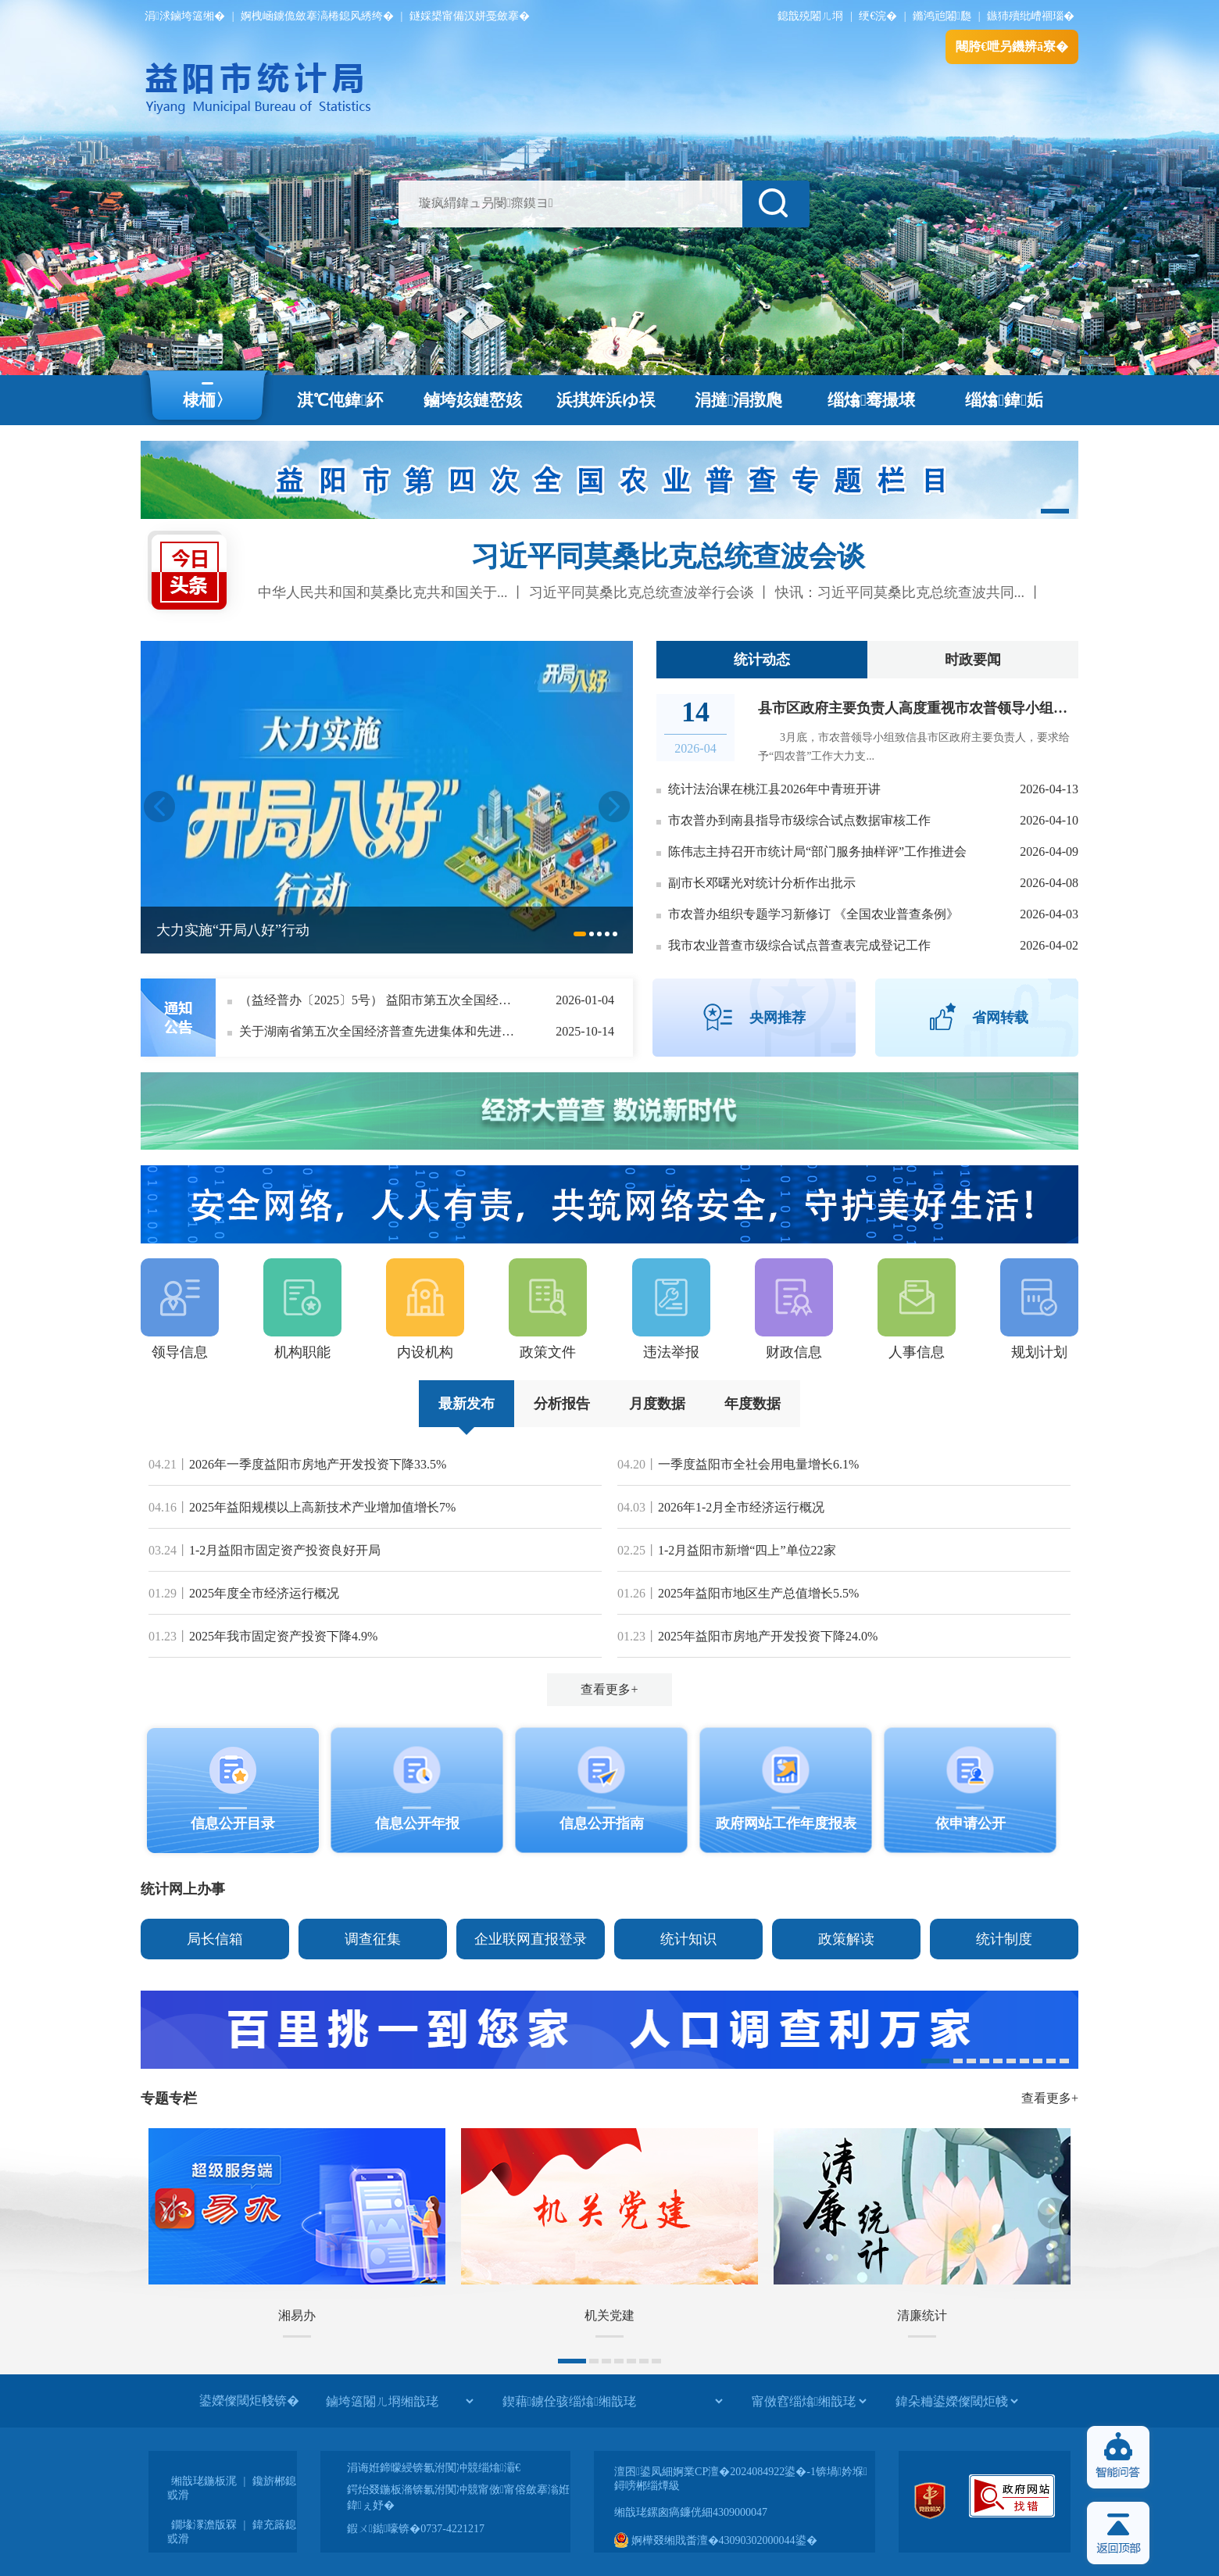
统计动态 (762, 659)
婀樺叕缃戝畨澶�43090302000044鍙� (715, 2540)
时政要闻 (973, 659)
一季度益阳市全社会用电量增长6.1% (758, 1464)
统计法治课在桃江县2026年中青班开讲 (774, 789)
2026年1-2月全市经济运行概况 (741, 1507)
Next (614, 806)
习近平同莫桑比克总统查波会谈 (668, 556)
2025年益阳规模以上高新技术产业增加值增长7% (322, 1507)
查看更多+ (609, 1689)
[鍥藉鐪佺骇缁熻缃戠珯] (612, 2401)
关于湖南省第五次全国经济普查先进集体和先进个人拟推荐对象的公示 (379, 1031)
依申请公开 (970, 1823)
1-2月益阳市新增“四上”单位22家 (747, 1550)
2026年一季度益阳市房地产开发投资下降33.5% (317, 1464)
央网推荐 (777, 1017)
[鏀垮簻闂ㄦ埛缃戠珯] (399, 2401)
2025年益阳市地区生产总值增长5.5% (758, 1593)
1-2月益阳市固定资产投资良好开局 (285, 1550)
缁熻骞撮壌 (872, 400)
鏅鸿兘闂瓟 (942, 16)
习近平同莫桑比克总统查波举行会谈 (641, 592)
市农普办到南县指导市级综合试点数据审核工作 (799, 820)
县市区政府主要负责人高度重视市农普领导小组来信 (919, 708)
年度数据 (752, 1403)
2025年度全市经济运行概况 (264, 1593)
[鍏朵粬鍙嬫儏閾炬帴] (956, 2401)
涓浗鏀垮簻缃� (185, 16)
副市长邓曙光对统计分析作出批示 (762, 882)
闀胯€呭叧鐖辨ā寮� (1012, 46)
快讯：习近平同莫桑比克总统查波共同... (900, 592)
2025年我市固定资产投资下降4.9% (283, 1636)
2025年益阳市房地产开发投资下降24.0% (768, 1636)
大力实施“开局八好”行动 (232, 930)
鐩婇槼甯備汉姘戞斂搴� (469, 16)
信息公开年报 (417, 1823)
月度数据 (657, 1403)
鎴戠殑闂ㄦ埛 (810, 16)
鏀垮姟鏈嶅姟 (473, 400)
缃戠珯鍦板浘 (204, 2481)
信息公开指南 (601, 1823)
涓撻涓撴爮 (739, 400)
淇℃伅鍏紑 (340, 400)
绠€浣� (878, 16)
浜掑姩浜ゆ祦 (606, 400)
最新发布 (466, 1403)
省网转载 (1000, 1017)
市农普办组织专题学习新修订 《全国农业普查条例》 (813, 914)
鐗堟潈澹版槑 (204, 2525)
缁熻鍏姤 (1003, 400)
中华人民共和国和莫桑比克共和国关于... (383, 592)
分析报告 (562, 1403)
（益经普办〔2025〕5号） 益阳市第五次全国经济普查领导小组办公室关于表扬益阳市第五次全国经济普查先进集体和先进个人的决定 (379, 1000)
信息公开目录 (233, 1823)
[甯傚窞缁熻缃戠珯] (809, 2401)
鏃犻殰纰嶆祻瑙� (1030, 16)
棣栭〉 (207, 400)
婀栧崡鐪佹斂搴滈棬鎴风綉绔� (317, 16)
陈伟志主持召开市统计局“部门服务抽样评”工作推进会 (817, 851)
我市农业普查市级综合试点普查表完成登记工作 (799, 945)
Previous (159, 806)
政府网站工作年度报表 (786, 1823)
